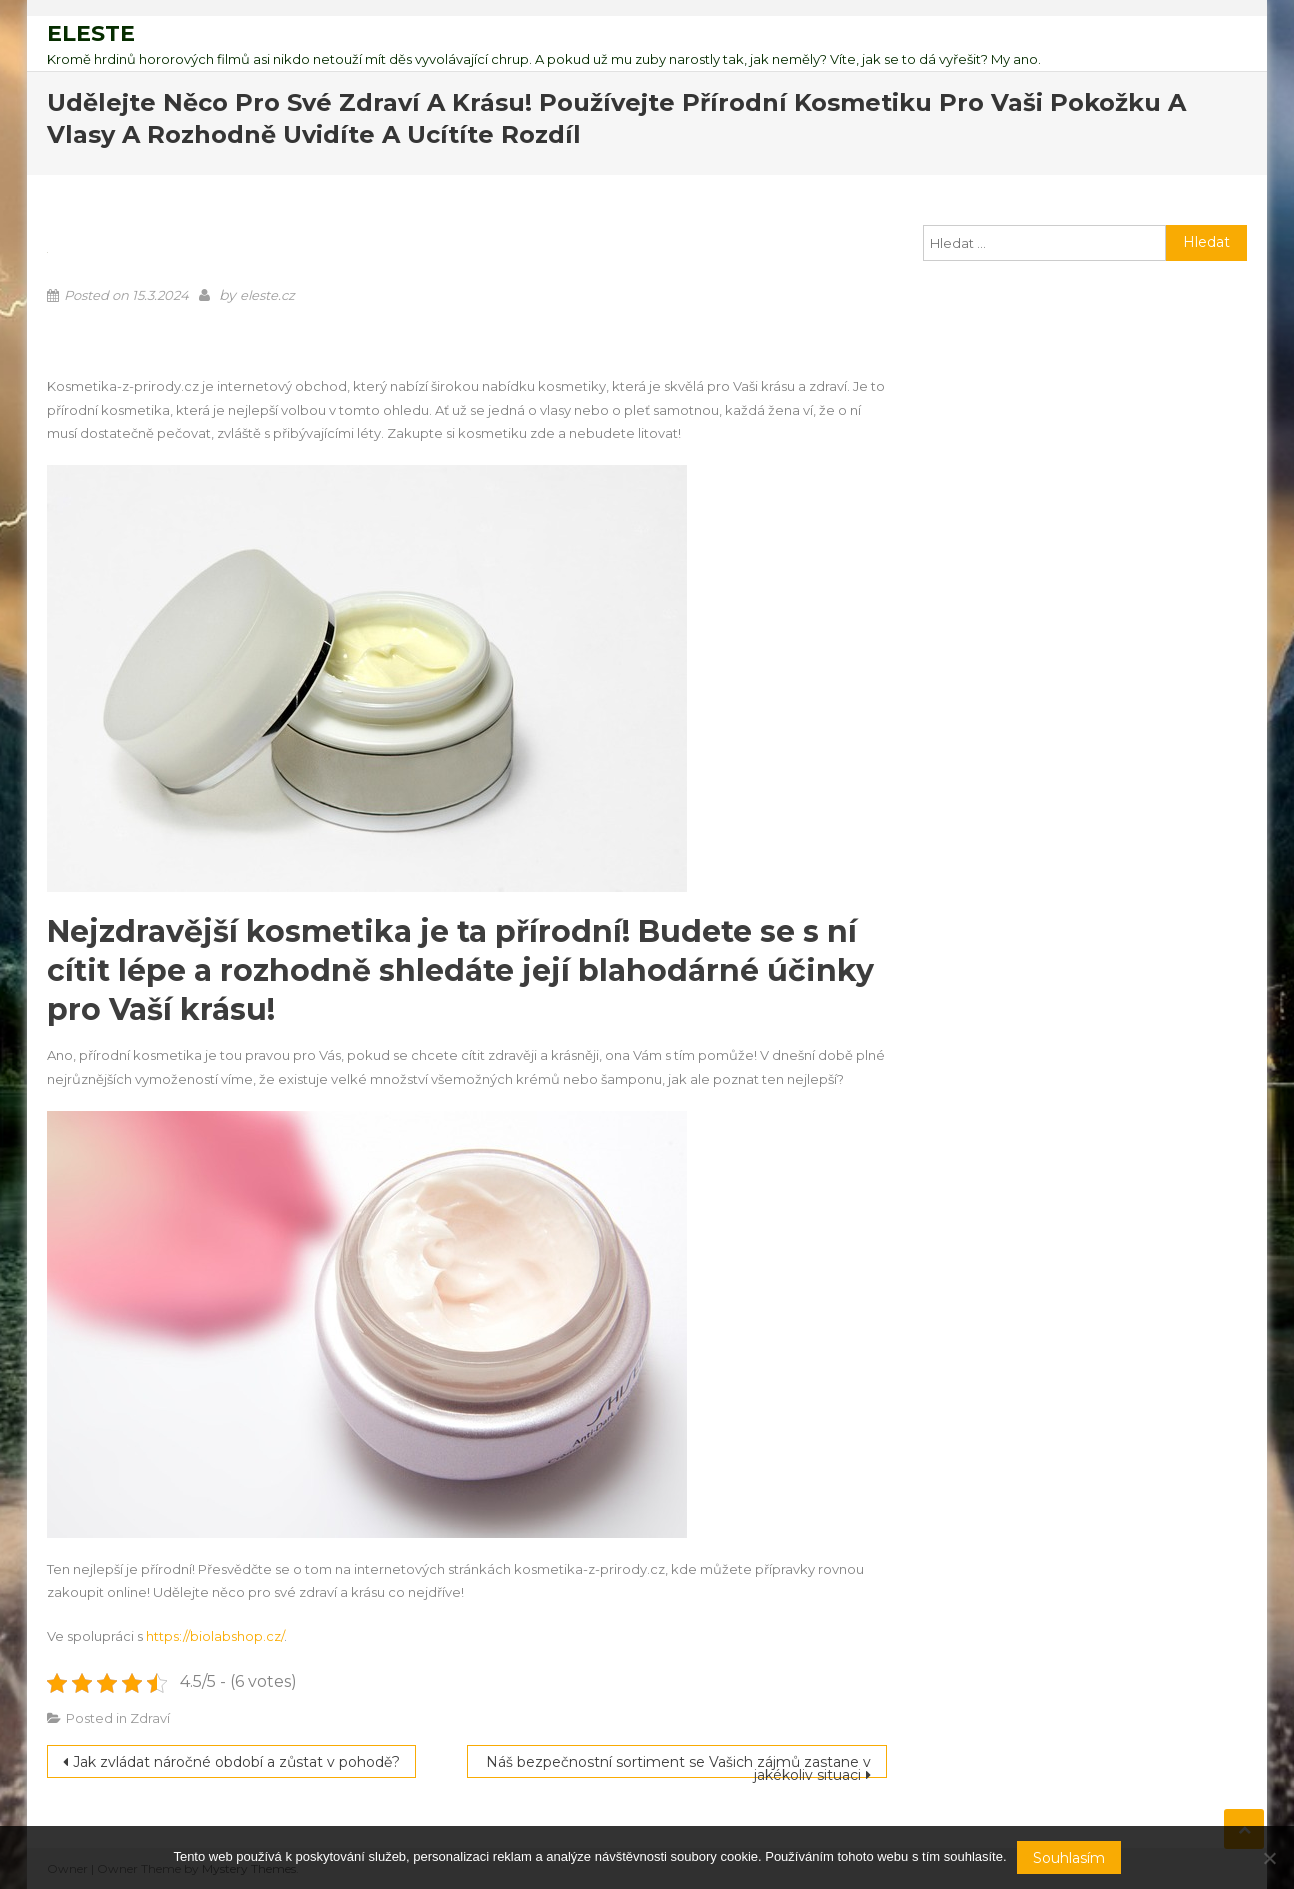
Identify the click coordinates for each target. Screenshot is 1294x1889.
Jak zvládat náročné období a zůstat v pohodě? (236, 1762)
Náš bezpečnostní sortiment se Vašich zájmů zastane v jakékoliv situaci (678, 1765)
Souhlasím (1069, 1858)
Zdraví (150, 1718)
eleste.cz (267, 295)
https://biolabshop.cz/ (215, 1636)
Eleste (91, 33)
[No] (1269, 1858)
